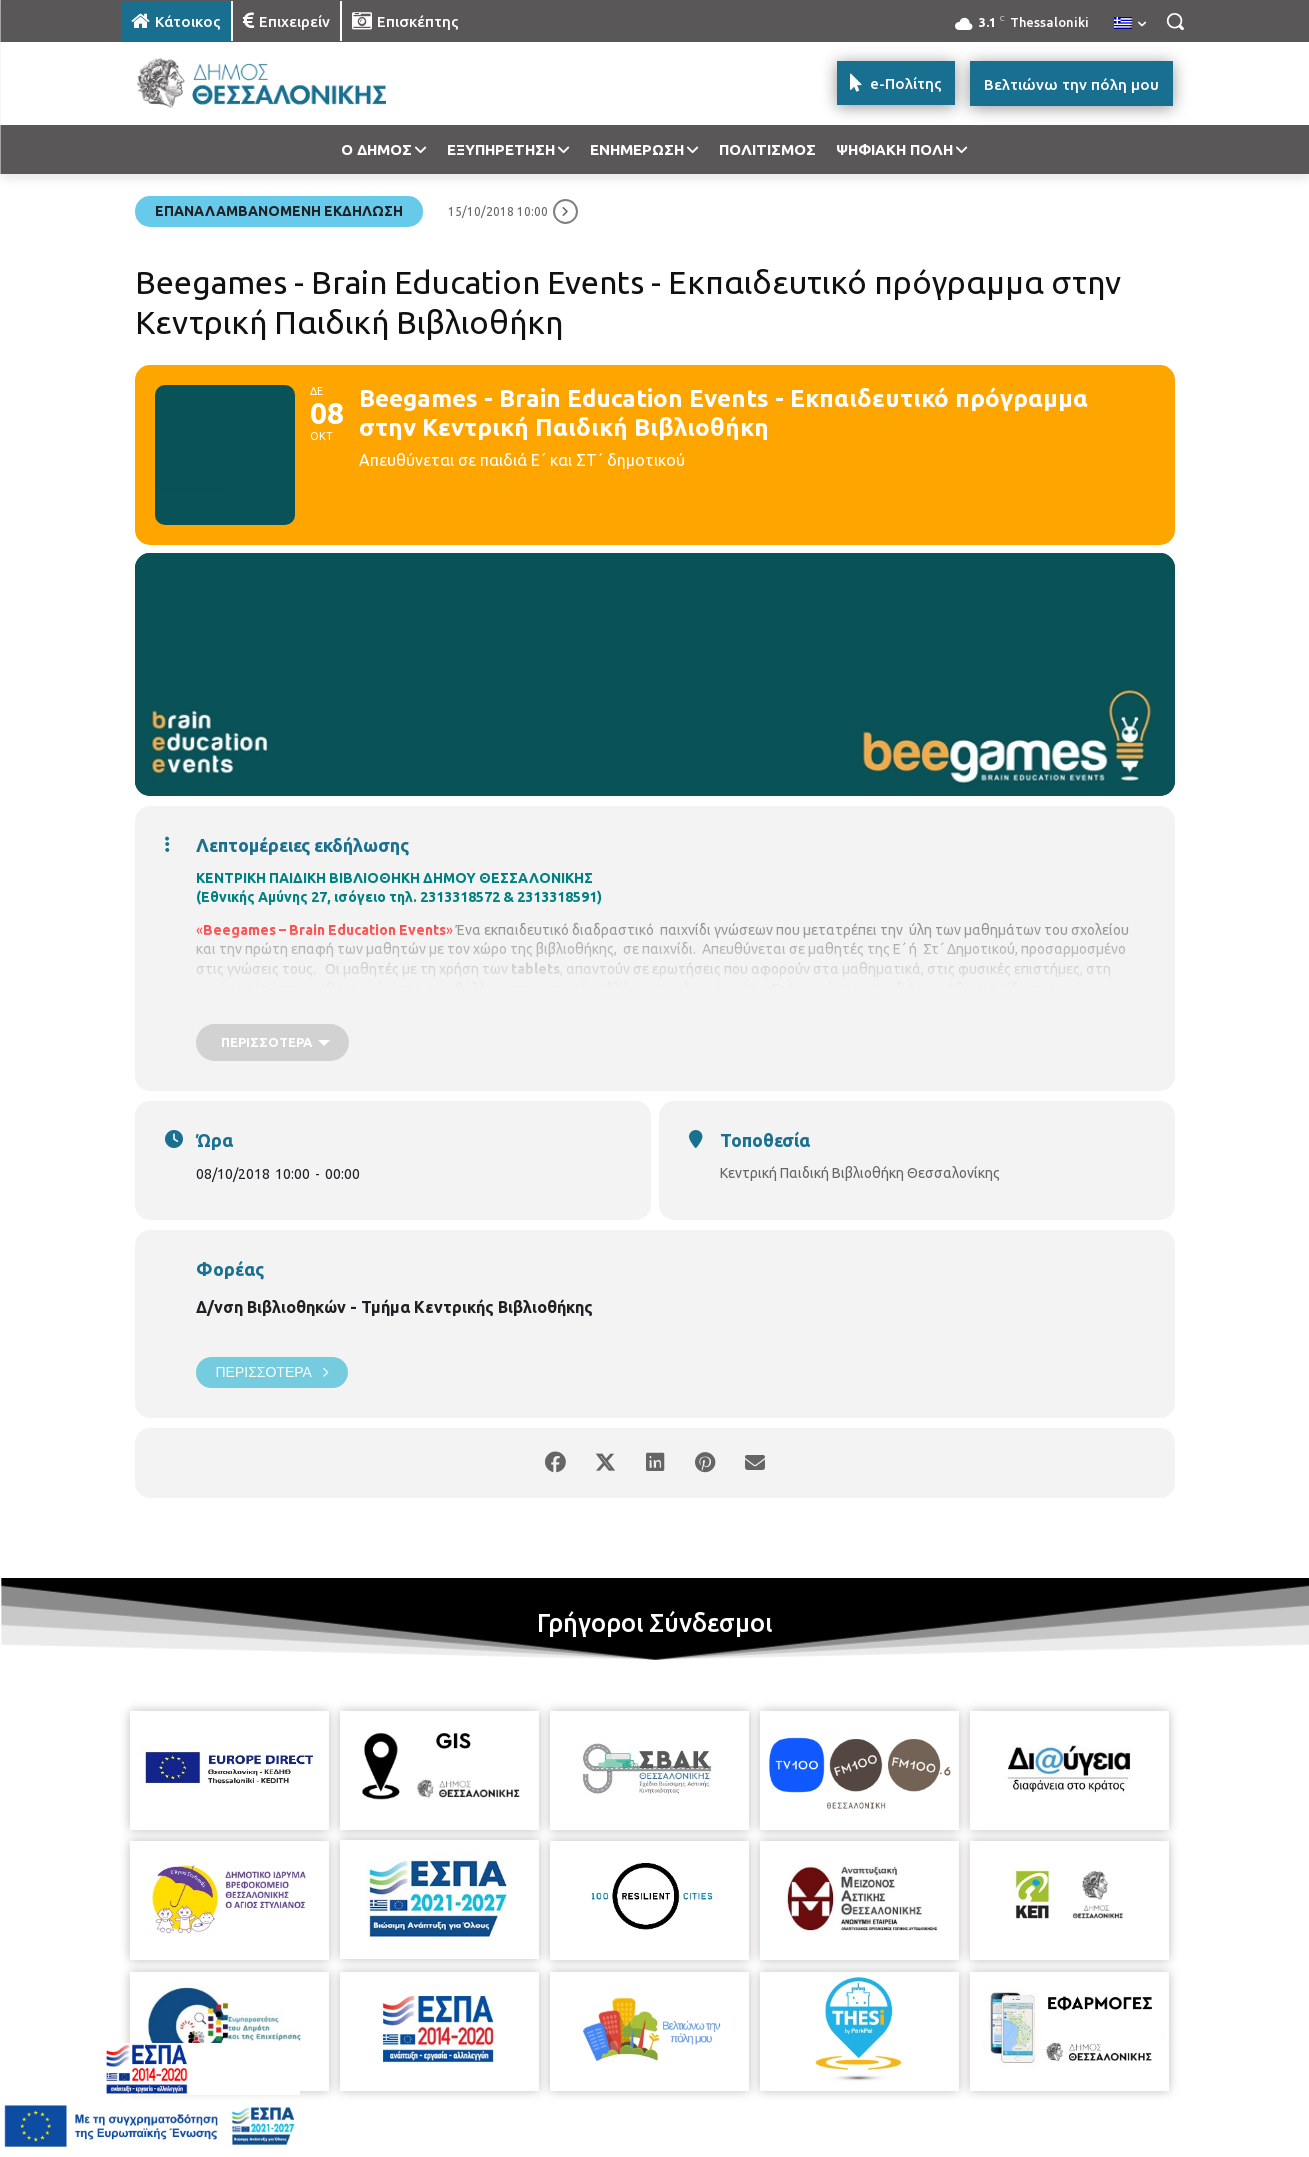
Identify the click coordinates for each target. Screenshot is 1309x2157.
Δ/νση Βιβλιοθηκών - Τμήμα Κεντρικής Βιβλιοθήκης (394, 1307)
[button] (1175, 21)
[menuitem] (1130, 24)
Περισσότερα (272, 1372)
